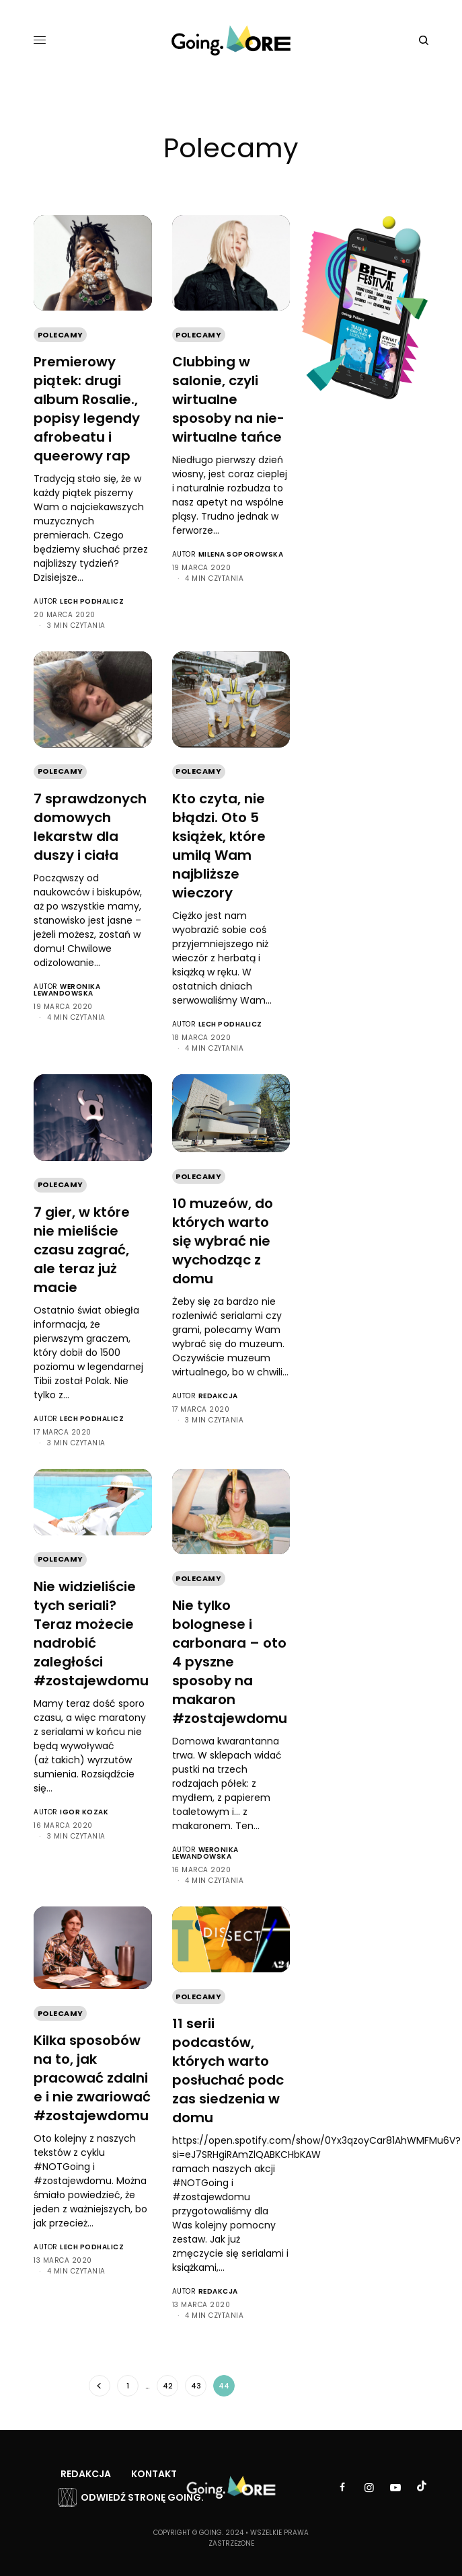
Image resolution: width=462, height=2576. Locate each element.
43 (196, 2385)
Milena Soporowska (241, 554)
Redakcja (218, 1396)
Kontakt (154, 2474)
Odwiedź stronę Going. (142, 2497)
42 (168, 2385)
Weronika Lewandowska (67, 989)
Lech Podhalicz (92, 601)
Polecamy (60, 334)
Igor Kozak (84, 1812)
